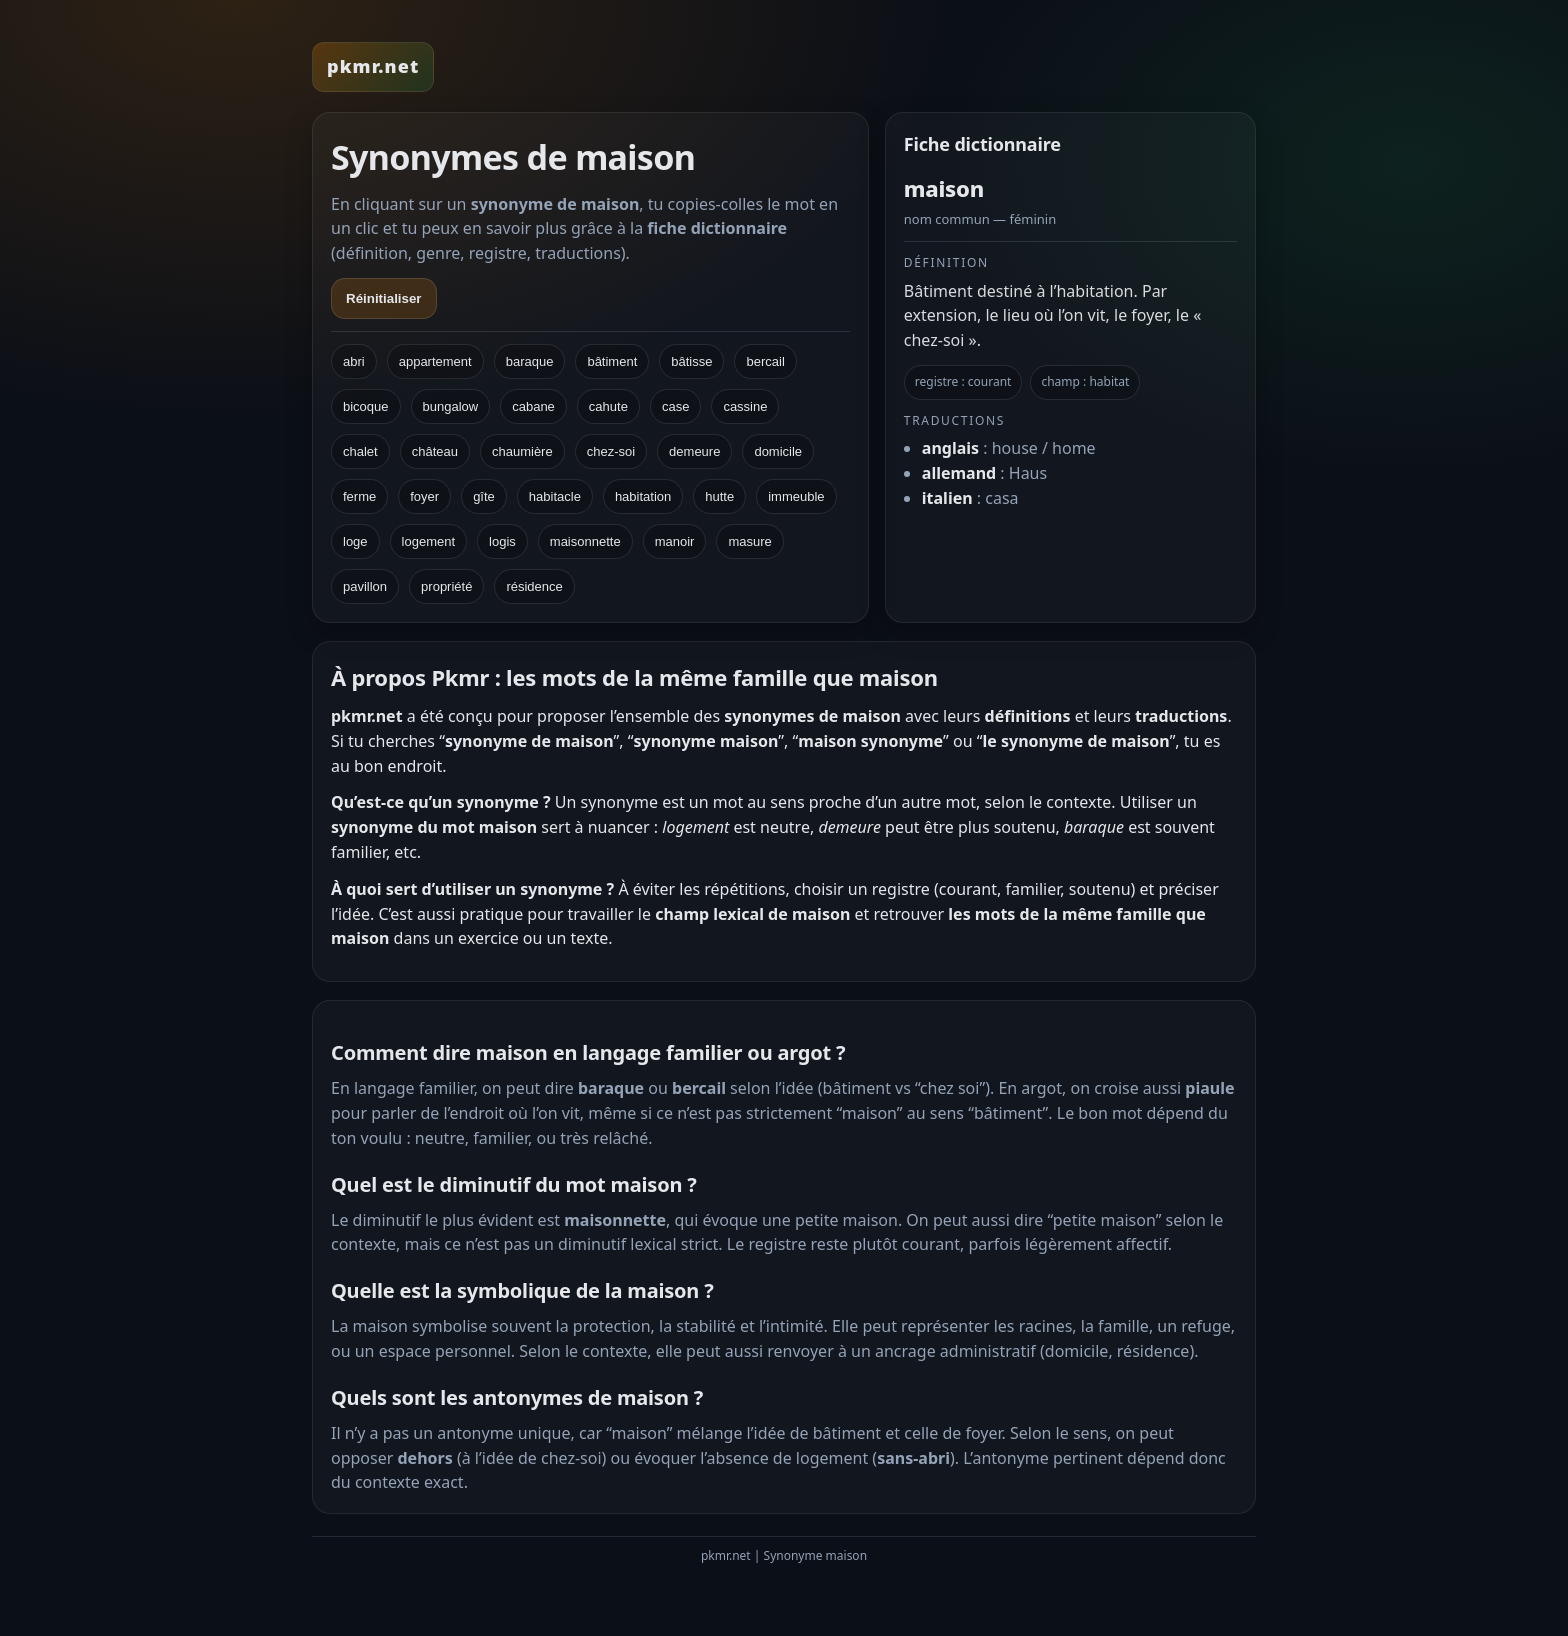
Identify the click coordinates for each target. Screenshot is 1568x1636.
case (675, 406)
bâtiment (612, 361)
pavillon (365, 586)
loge (355, 541)
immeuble (796, 496)
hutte (719, 496)
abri (354, 361)
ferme (359, 496)
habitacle (555, 496)
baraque (530, 361)
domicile (778, 451)
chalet (360, 451)
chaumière (522, 451)
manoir (675, 541)
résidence (534, 586)
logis (502, 541)
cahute (608, 406)
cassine (745, 406)
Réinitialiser (384, 298)
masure (749, 541)
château (435, 451)
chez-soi (611, 451)
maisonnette (585, 541)
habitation (643, 496)
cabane (533, 406)
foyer (424, 496)
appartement (435, 361)
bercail (765, 361)
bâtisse (691, 361)
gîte (484, 496)
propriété (446, 586)
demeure (694, 451)
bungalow (451, 406)
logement (428, 541)
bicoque (366, 406)
